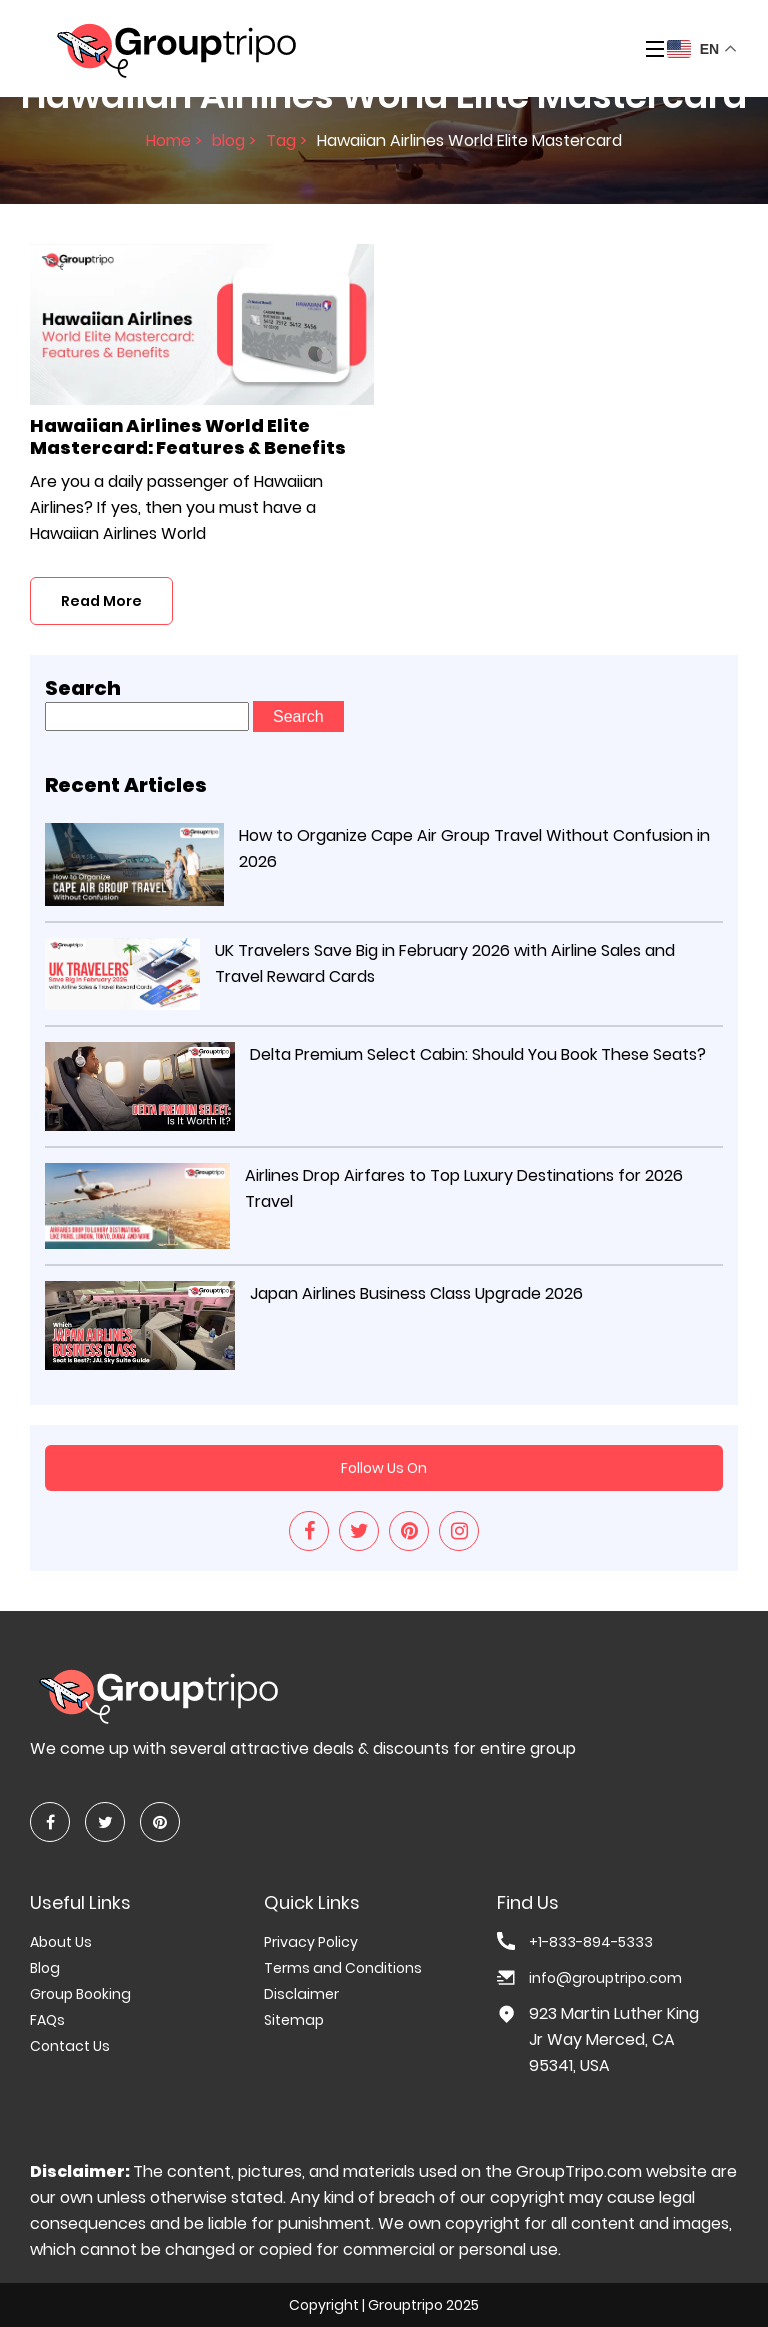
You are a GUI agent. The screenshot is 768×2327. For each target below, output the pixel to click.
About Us (61, 1942)
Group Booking (80, 1994)
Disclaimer (301, 1994)
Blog (45, 1968)
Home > (174, 140)
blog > (234, 140)
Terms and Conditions (343, 1968)
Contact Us (70, 2046)
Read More (101, 601)
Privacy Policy (311, 1942)
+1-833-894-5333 (591, 1942)
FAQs (47, 2020)
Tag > (286, 140)
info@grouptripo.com (605, 1978)
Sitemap (294, 2020)
